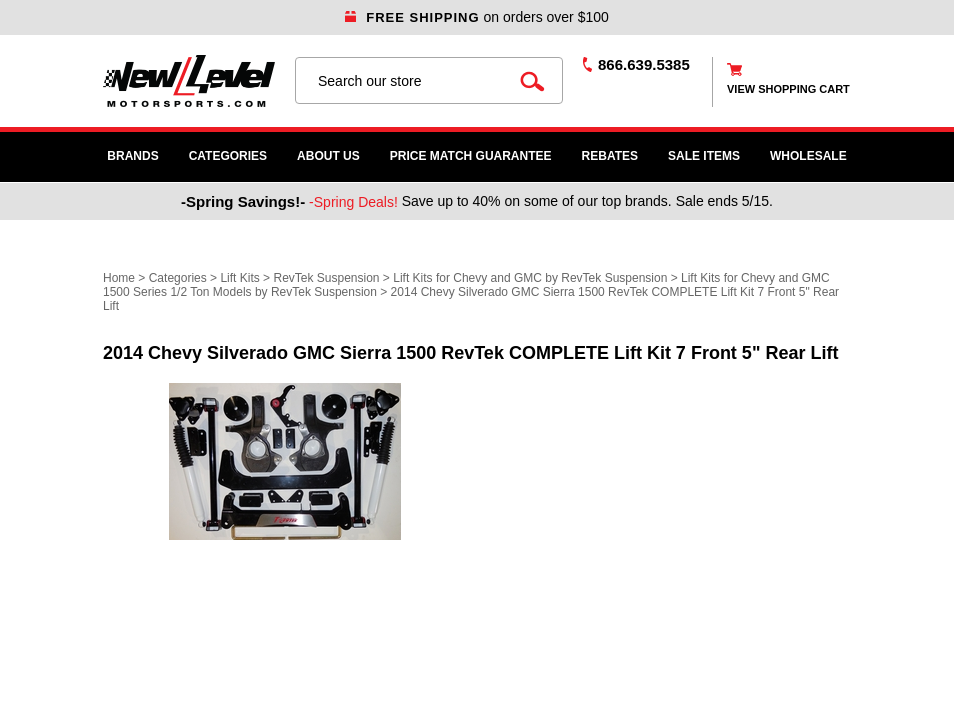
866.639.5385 (644, 64)
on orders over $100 (477, 17)
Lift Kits (239, 278)
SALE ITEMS (704, 156)
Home (119, 278)
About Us (328, 156)
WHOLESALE (808, 156)
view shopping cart (788, 89)
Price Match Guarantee (471, 156)
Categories (228, 156)
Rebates (610, 156)
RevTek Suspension (326, 278)
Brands (132, 156)
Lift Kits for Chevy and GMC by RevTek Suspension (531, 278)
